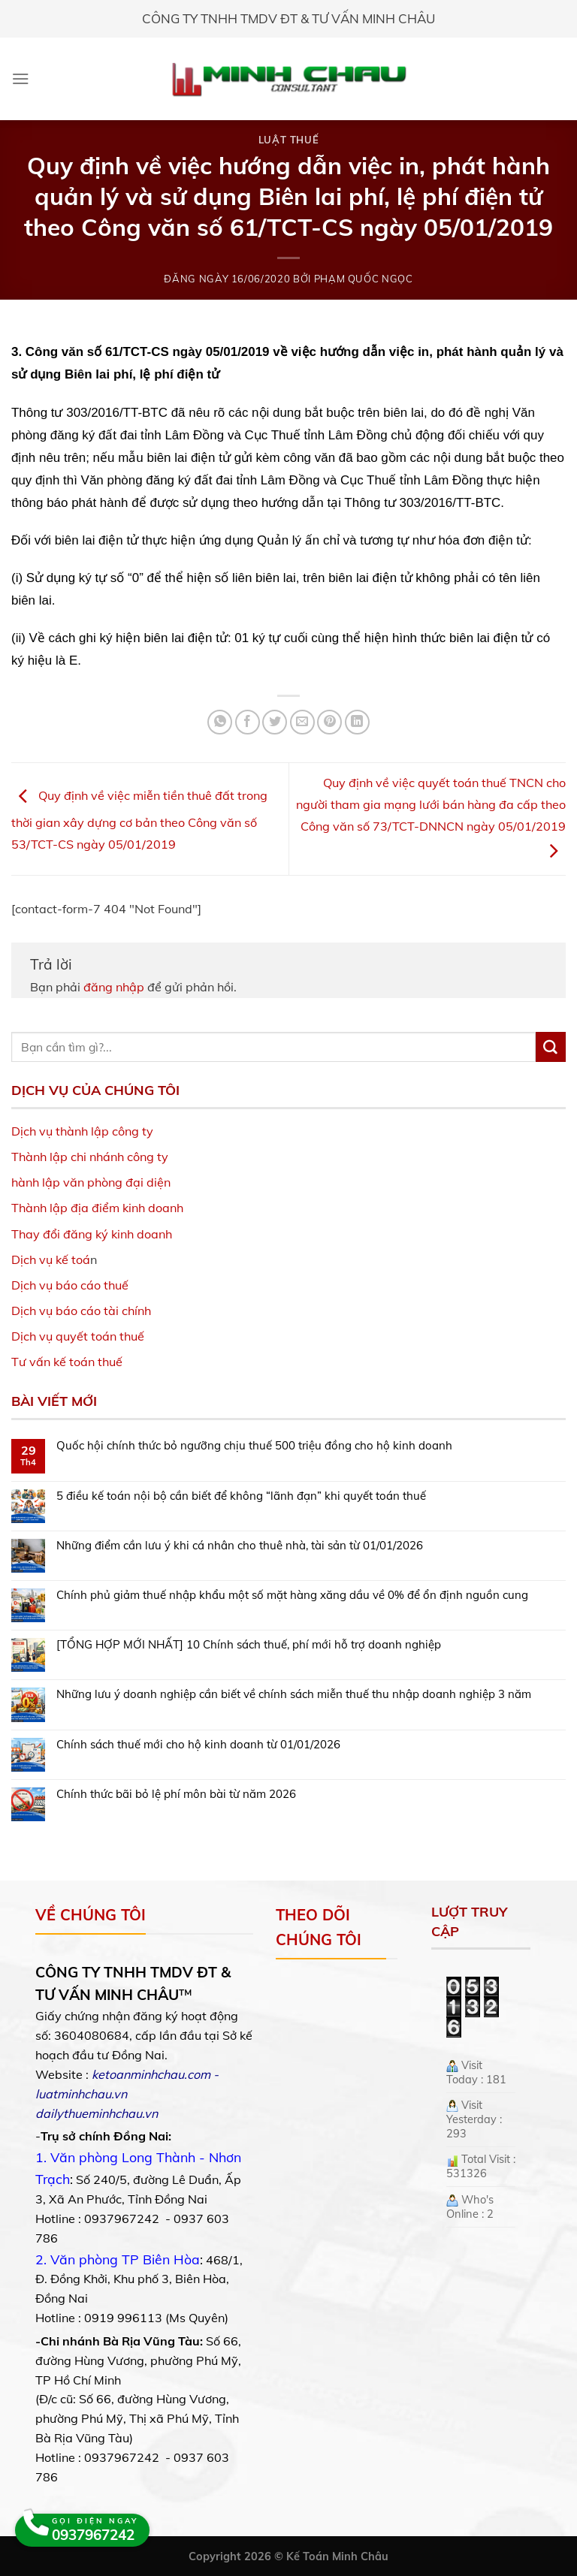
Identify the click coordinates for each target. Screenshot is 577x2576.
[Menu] (20, 78)
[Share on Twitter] (274, 722)
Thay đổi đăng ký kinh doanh (91, 1233)
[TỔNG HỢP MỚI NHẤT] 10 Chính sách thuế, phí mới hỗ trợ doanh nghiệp (248, 1644)
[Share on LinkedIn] (357, 722)
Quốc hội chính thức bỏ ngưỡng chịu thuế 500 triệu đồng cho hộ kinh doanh (254, 1445)
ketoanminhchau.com (151, 2074)
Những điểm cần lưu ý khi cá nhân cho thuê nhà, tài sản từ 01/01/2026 (239, 1545)
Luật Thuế (288, 140)
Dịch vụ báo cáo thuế (69, 1285)
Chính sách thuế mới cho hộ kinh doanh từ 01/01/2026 (198, 1744)
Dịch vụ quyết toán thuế (77, 1336)
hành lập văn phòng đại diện (91, 1182)
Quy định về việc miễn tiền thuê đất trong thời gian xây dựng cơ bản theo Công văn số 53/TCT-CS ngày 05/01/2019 (139, 820)
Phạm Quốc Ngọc (363, 279)
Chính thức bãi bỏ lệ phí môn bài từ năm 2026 (176, 1794)
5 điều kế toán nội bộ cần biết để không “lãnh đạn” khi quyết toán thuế (241, 1496)
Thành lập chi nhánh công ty (89, 1156)
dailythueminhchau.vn (96, 2113)
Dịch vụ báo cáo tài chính (81, 1310)
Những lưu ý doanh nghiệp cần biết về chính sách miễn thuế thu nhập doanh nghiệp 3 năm (293, 1694)
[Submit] (551, 1047)
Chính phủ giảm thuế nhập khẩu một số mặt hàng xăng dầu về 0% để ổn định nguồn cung (292, 1595)
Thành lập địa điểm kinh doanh (97, 1207)
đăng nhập (113, 986)
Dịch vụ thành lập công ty (82, 1131)
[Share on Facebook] (247, 722)
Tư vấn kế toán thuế (66, 1361)
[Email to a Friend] (302, 722)
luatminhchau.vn (81, 2093)
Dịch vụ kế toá (50, 1259)
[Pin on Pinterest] (329, 722)
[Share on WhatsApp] (219, 722)
